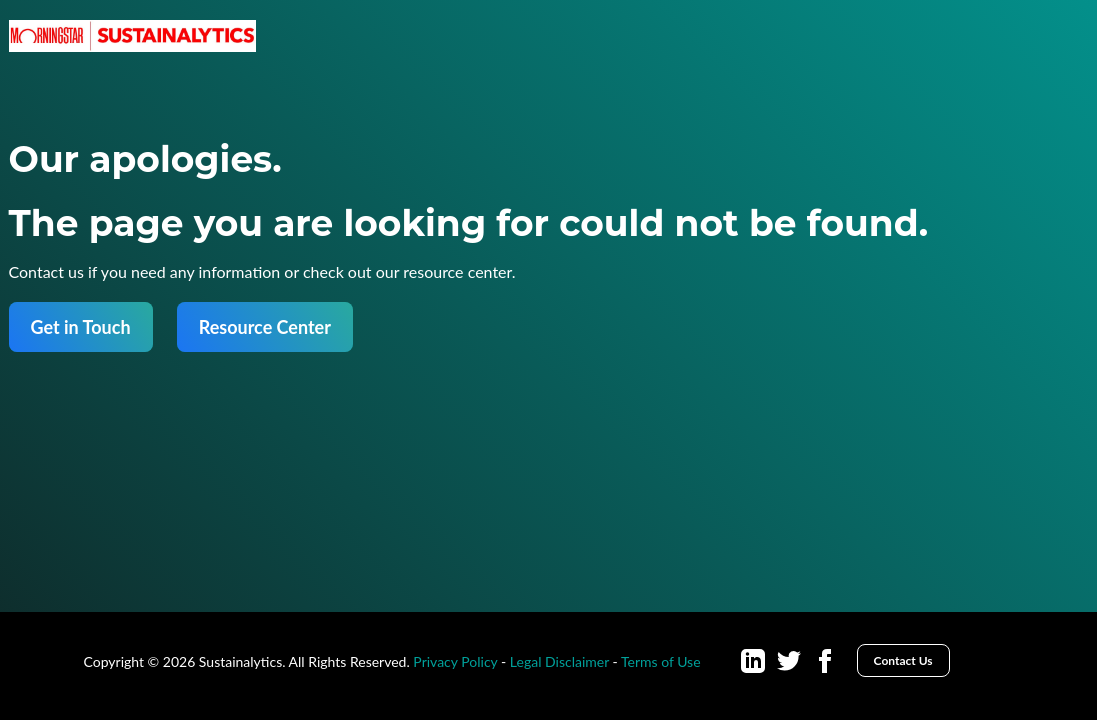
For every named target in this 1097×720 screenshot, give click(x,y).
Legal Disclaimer (559, 661)
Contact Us (903, 660)
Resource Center (265, 327)
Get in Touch (81, 327)
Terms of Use (661, 661)
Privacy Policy (455, 661)
